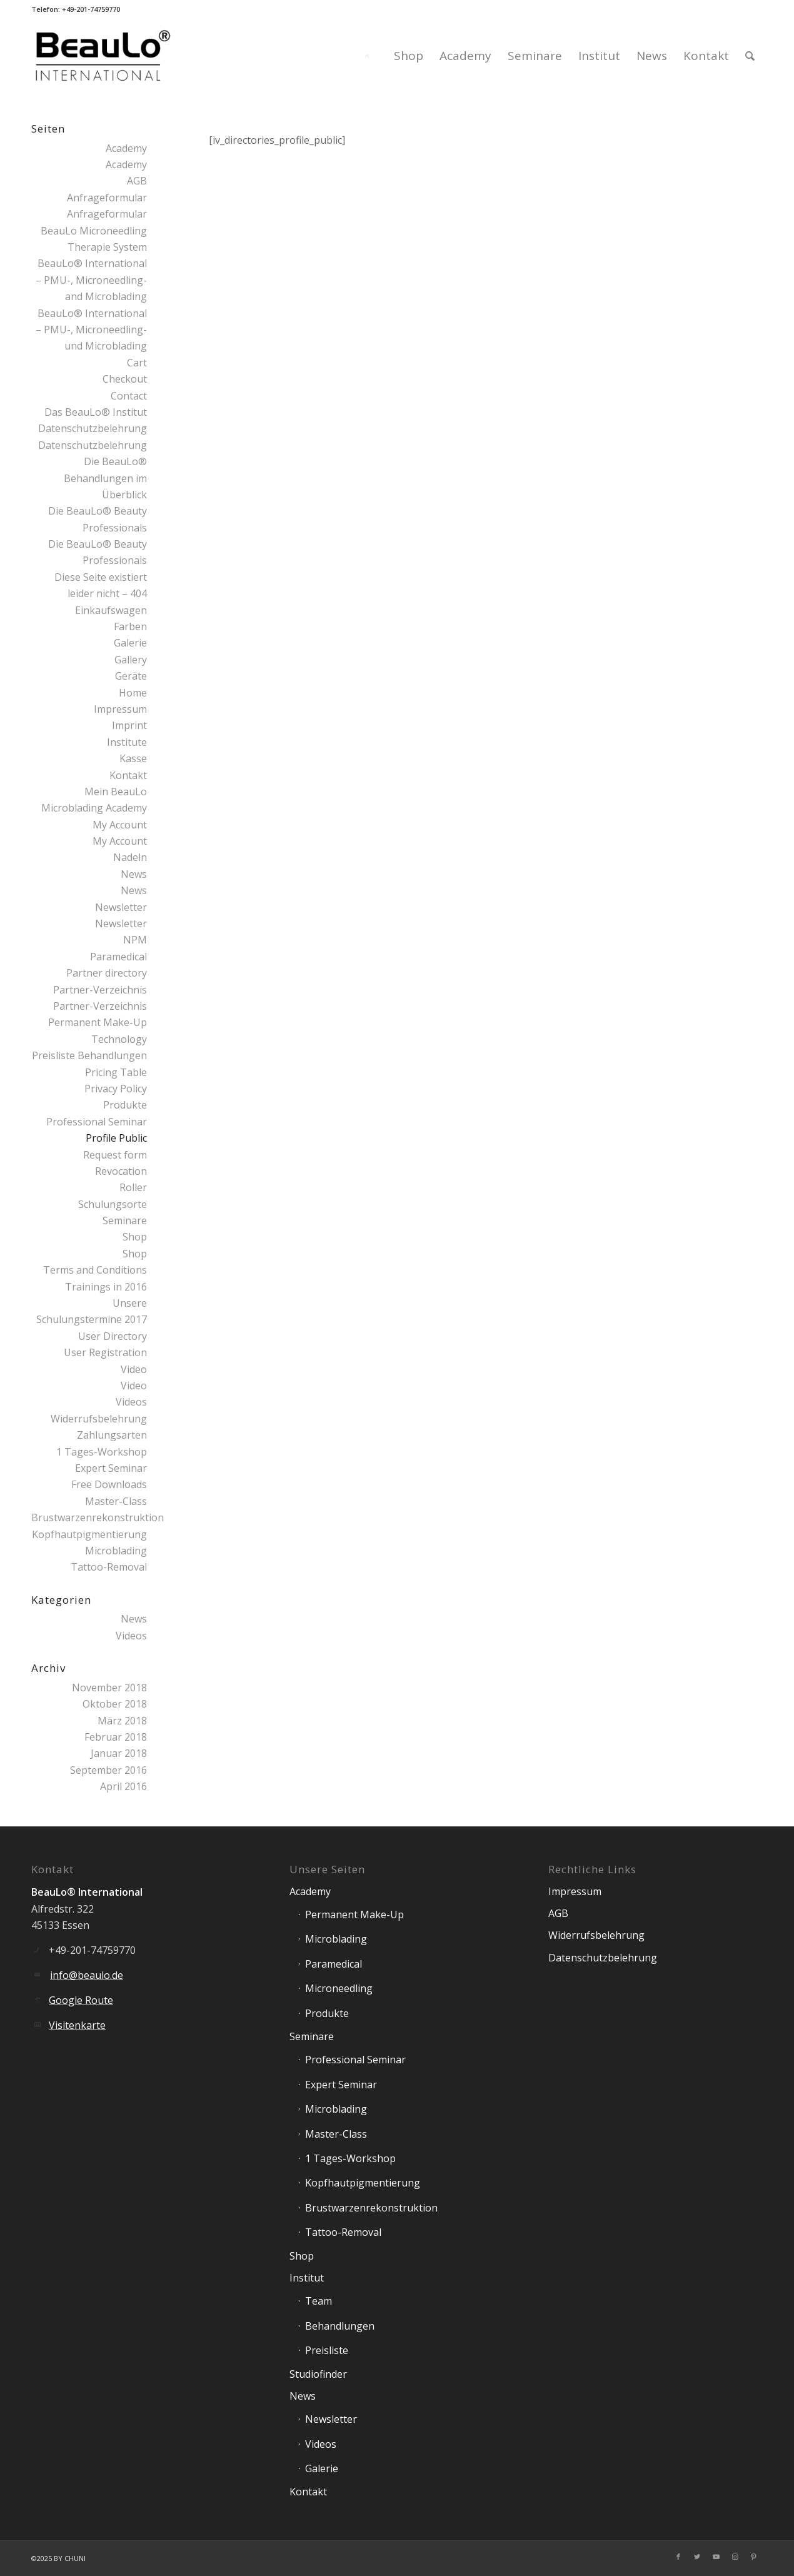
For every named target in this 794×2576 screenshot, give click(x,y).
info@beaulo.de (86, 1975)
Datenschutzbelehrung (92, 428)
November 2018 (109, 1687)
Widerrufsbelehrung (99, 1419)
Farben (130, 626)
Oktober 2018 (115, 1704)
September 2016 (108, 1770)
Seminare (125, 1220)
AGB (137, 181)
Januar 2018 (119, 1753)
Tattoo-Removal (109, 1567)
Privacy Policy (115, 1088)
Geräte (131, 676)
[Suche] (750, 56)
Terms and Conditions (95, 1270)
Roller (133, 1187)
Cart (137, 363)
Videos (131, 1402)
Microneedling (339, 1988)
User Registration (105, 1352)
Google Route (81, 2000)
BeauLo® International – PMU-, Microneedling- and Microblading (91, 279)
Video (134, 1369)
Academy (126, 148)
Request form (115, 1155)
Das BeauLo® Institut (95, 412)
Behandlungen (339, 2326)
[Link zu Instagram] (734, 2556)
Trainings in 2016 (106, 1287)
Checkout (125, 379)
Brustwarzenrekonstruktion (97, 1517)
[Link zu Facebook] (678, 2556)
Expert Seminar (111, 1468)
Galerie (130, 643)
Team (318, 2301)
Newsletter (121, 907)
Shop (135, 1237)
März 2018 (122, 1721)
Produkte (125, 1105)
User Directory (112, 1336)
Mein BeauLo (115, 791)
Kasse (133, 758)
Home (133, 693)
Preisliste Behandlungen (89, 1055)
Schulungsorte (112, 1204)
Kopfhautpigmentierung (89, 1534)
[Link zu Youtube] (715, 2556)
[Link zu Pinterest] (753, 2556)
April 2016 (123, 1786)
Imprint (129, 725)
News (134, 874)
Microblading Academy (94, 808)
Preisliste (326, 2350)
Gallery (130, 660)
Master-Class (116, 1501)
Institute (127, 742)
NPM (135, 940)
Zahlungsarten (112, 1435)
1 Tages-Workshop (101, 1452)
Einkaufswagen (111, 610)
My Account (120, 825)
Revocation (121, 1171)
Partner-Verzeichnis (100, 990)
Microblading (116, 1550)
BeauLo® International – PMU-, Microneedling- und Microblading (91, 329)
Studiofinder (318, 2374)
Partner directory (106, 973)
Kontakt (128, 775)
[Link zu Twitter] (697, 2556)
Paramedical (118, 956)
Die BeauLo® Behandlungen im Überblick (105, 478)
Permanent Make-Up (354, 1914)
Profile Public (116, 1138)
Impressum (120, 709)
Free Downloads (109, 1484)
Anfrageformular (107, 197)
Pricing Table (116, 1072)
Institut (306, 2278)
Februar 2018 (115, 1737)
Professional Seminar (96, 1122)
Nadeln (130, 857)
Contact (129, 396)
